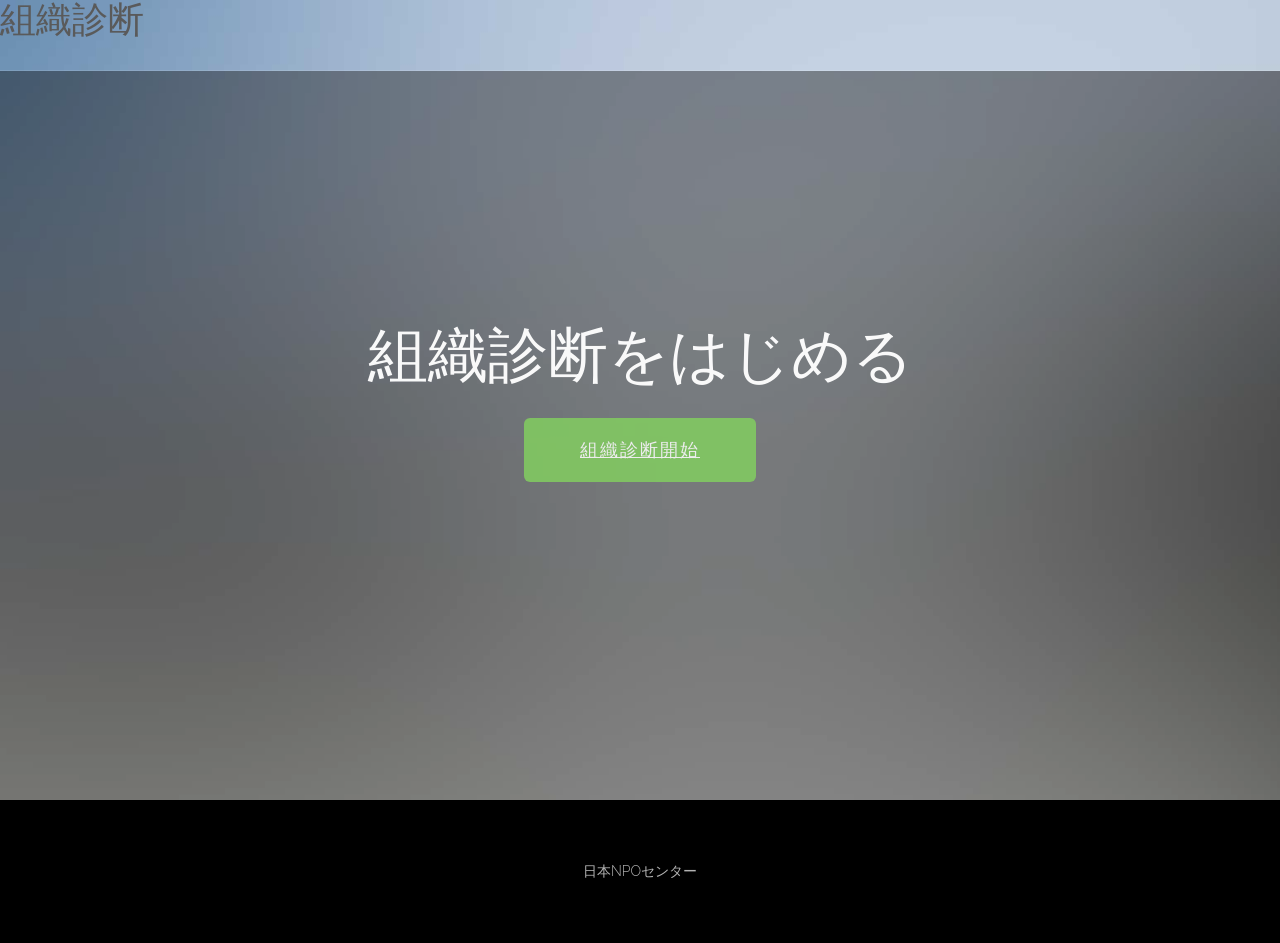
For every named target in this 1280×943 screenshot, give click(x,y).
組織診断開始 (640, 451)
